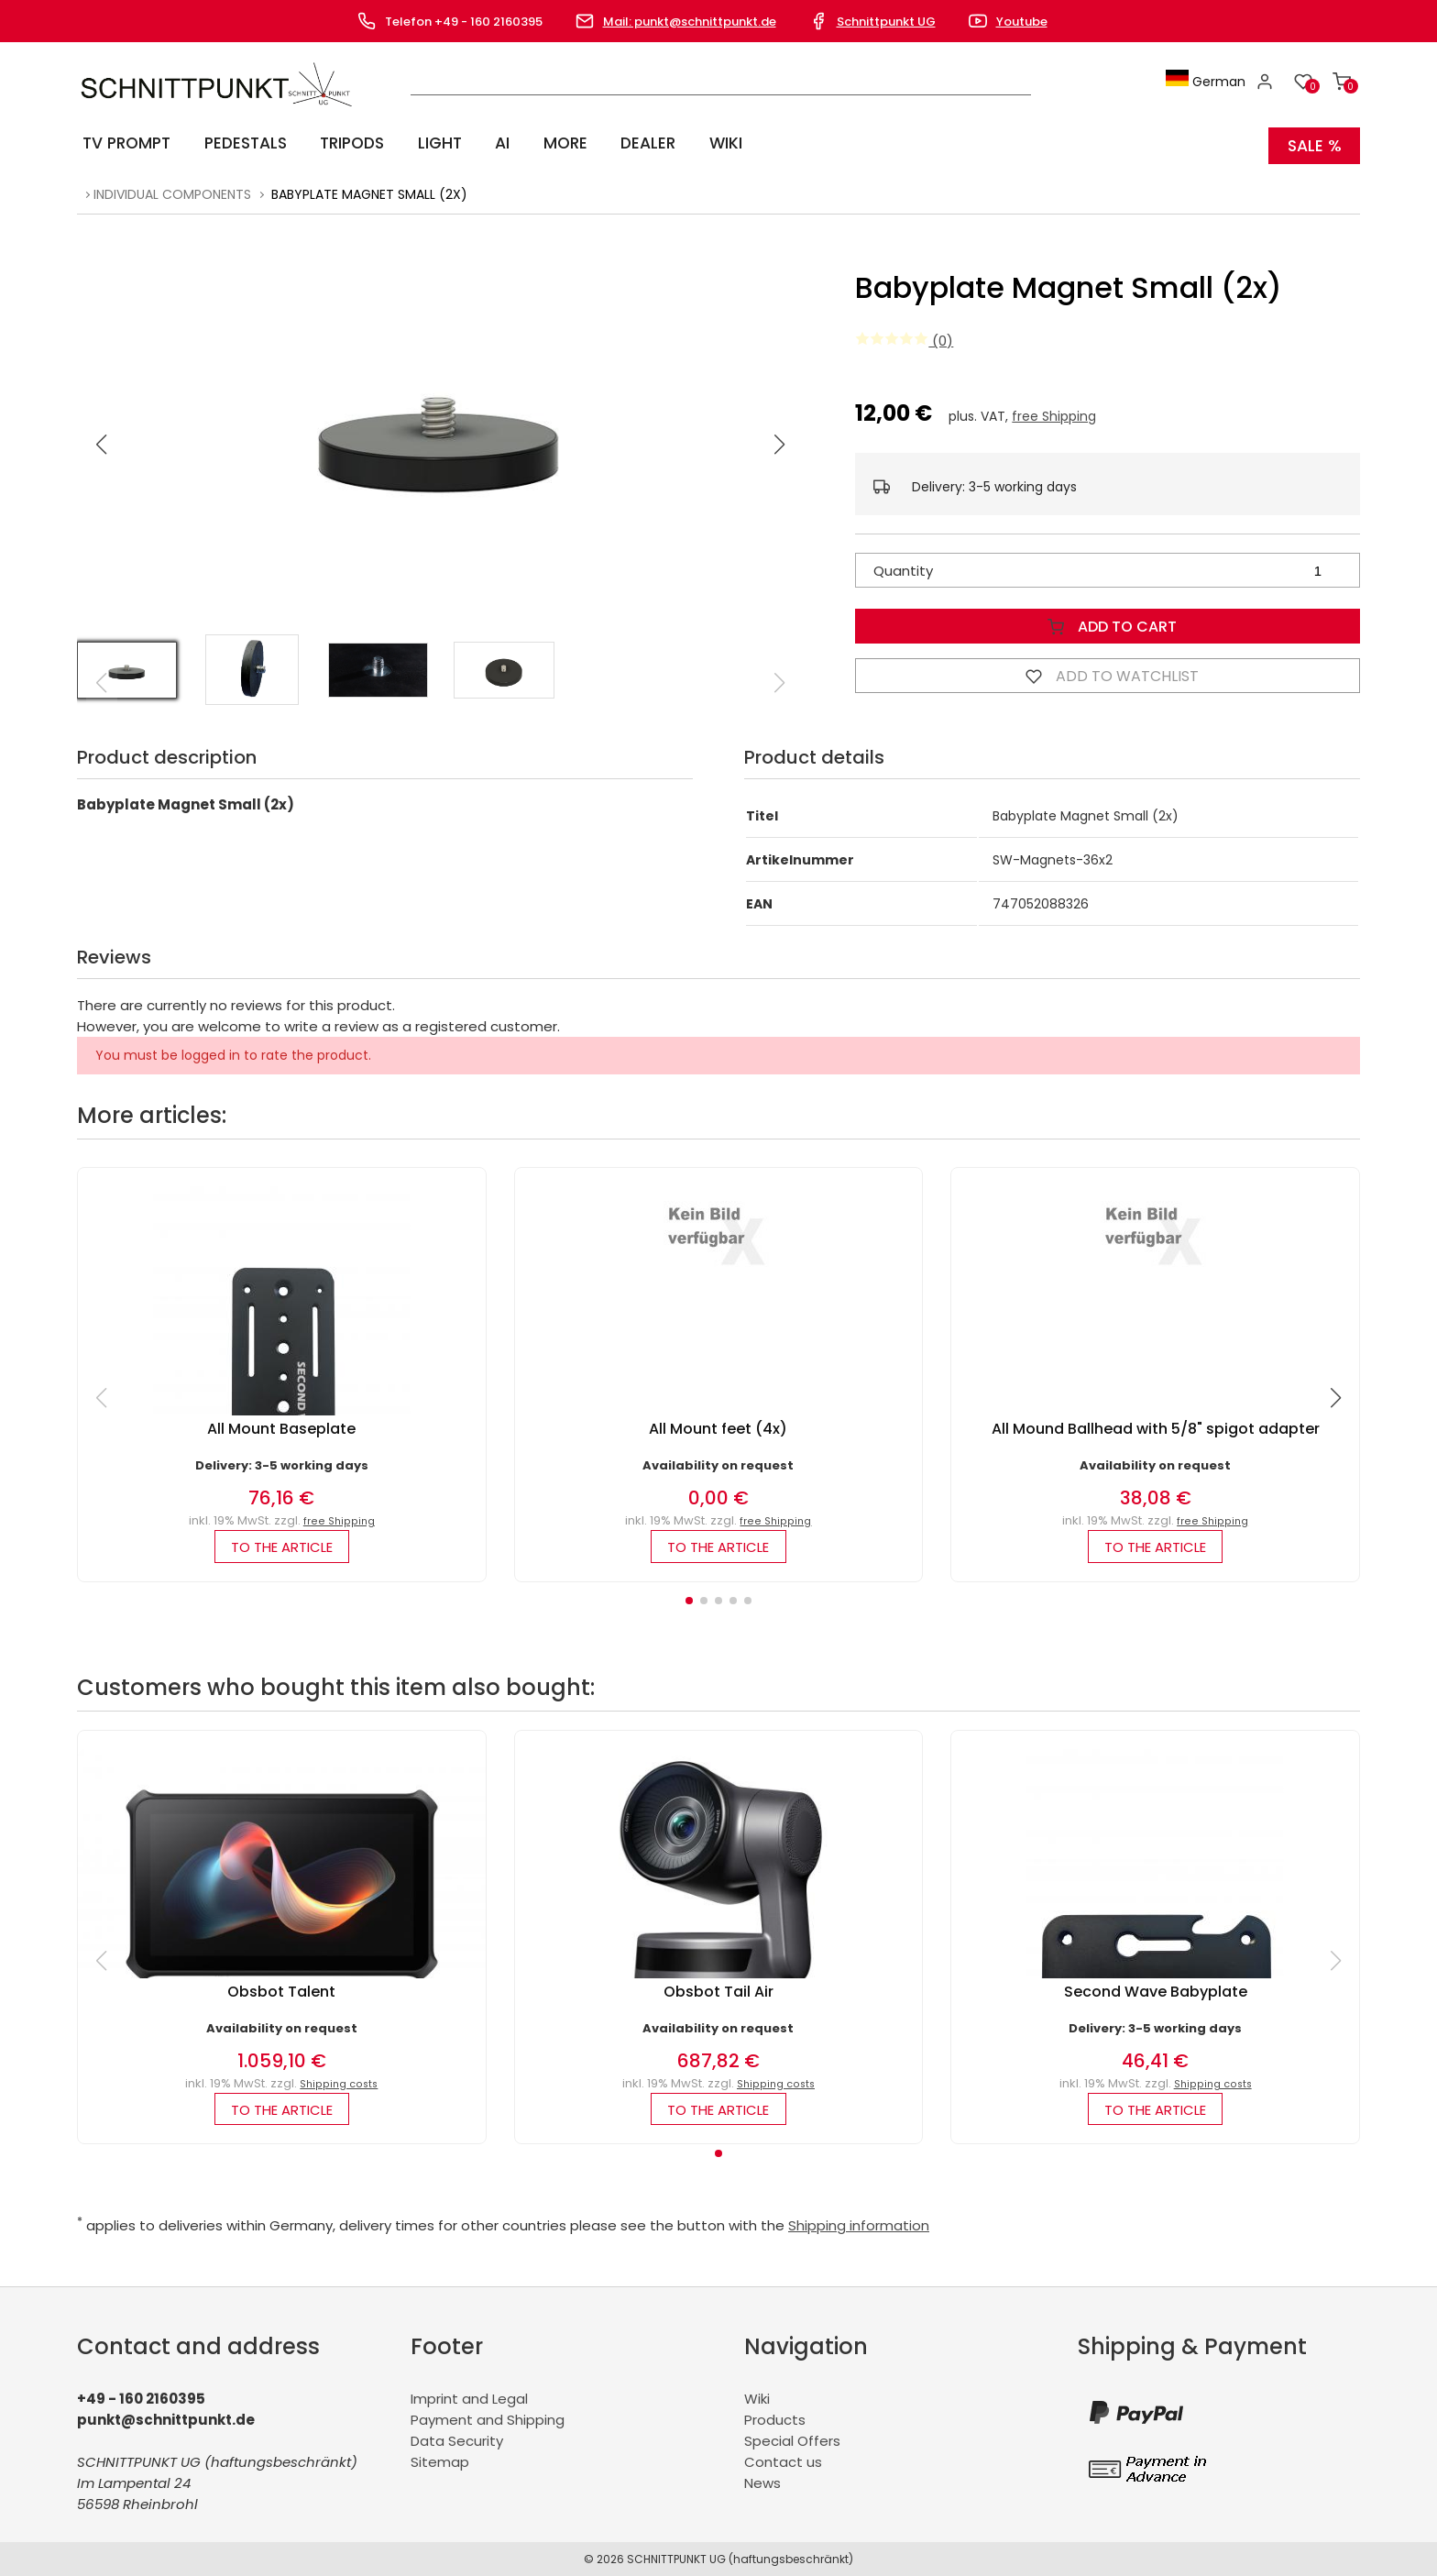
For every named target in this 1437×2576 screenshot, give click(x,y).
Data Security (457, 2439)
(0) (904, 335)
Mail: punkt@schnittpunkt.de (689, 21)
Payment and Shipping (488, 2418)
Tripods (348, 142)
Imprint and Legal (469, 2397)
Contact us (783, 2461)
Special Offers (792, 2439)
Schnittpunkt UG (886, 21)
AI (491, 142)
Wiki (702, 142)
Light (433, 142)
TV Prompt (123, 142)
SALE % (1314, 142)
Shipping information (858, 2224)
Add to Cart (1108, 621)
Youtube (1022, 21)
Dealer (629, 142)
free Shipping (1054, 411)
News (762, 2482)
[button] (779, 439)
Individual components (172, 189)
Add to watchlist (1108, 670)
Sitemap (440, 2461)
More (550, 142)
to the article (281, 1542)
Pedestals (242, 142)
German (1210, 81)
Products (775, 2418)
